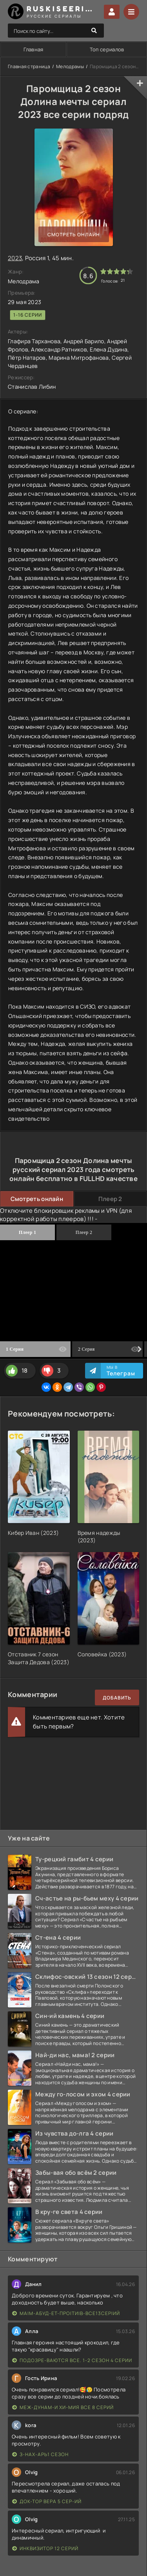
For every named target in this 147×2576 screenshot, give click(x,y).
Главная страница (29, 66)
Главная (34, 49)
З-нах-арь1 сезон (40, 2454)
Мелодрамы (70, 66)
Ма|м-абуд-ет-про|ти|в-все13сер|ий (66, 2313)
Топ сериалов (107, 49)
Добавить (117, 1697)
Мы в (121, 1370)
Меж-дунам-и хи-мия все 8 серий (63, 2407)
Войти (112, 12)
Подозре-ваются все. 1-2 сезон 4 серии (72, 2360)
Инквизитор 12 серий (45, 2548)
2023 (15, 258)
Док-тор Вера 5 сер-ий (47, 2501)
